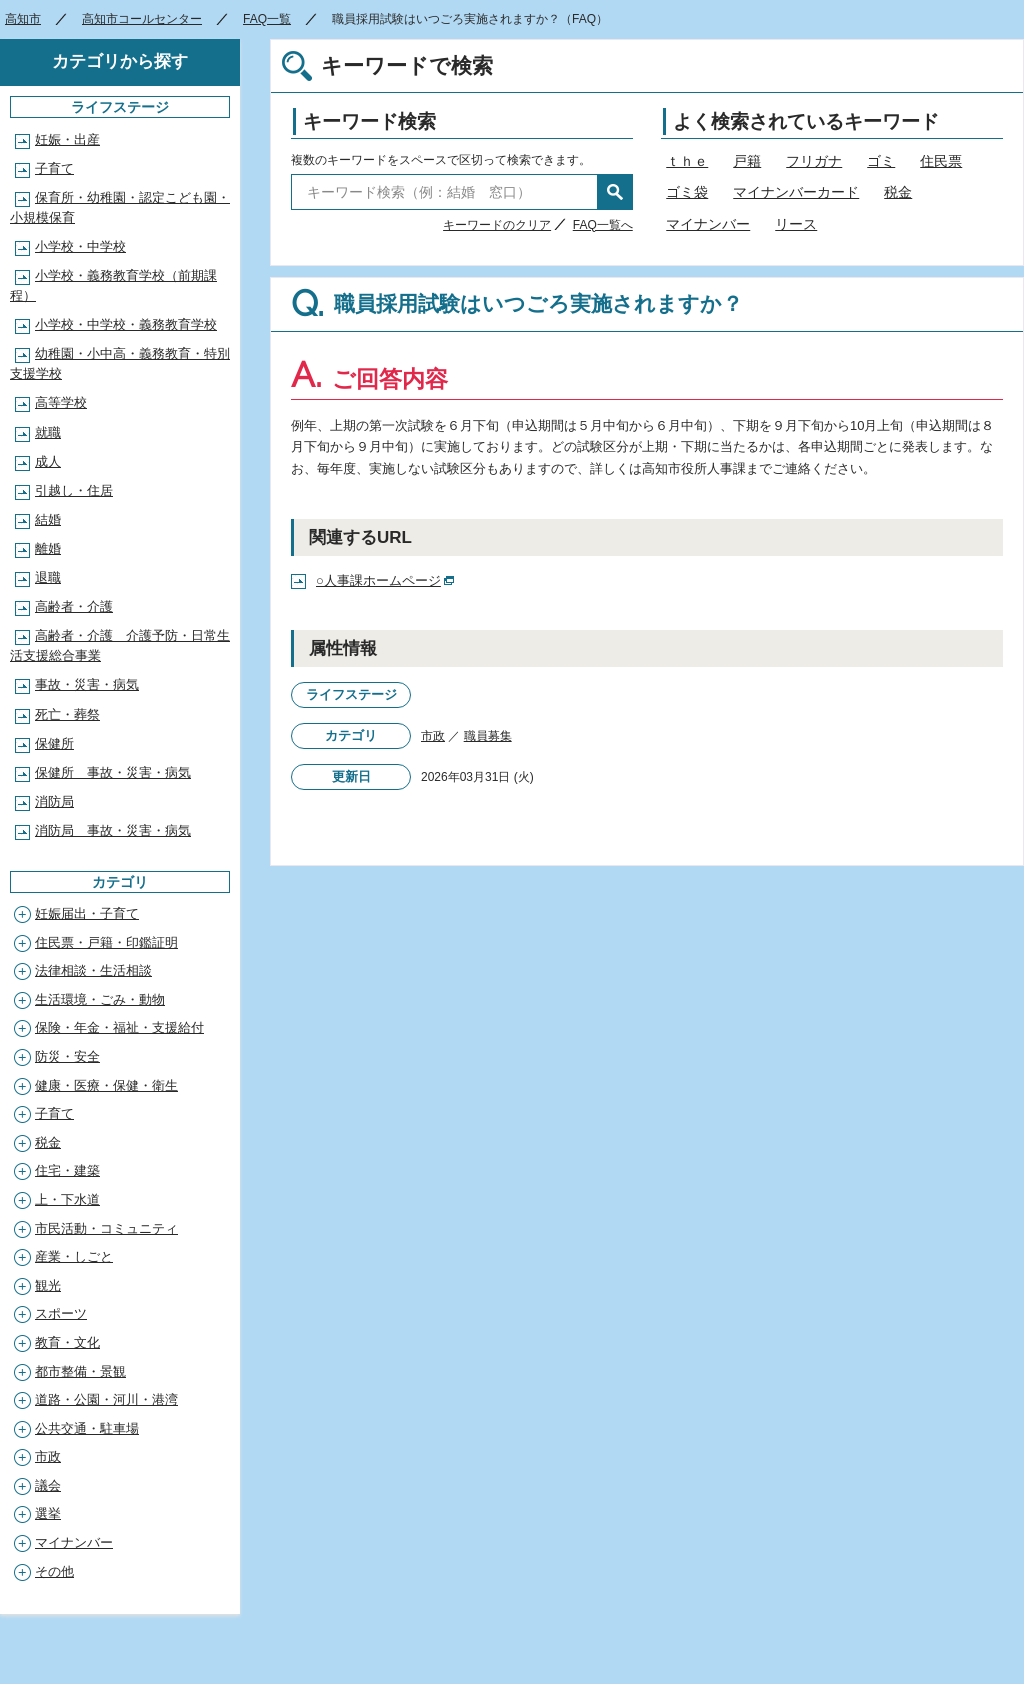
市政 (433, 736)
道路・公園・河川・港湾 (106, 1399)
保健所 (54, 743)
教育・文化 (67, 1342)
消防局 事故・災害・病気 (113, 830)
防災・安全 (67, 1056)
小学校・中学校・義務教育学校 (126, 324)
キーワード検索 (369, 121)
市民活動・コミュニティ (106, 1228)
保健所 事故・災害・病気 (113, 772)
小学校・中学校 (80, 246)
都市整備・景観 (80, 1371)
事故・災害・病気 (87, 684)
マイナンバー (708, 224)
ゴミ (881, 161)
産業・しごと (74, 1256)
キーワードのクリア (497, 225)
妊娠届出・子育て (87, 913)
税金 (898, 192)
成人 (48, 461)
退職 (48, 577)
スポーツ (61, 1313)
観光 (48, 1285)
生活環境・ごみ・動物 (100, 999)
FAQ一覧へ (603, 225)
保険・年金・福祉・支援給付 (119, 1027)
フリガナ (814, 161)
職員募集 (488, 736)
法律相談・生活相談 (93, 970)
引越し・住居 (74, 490)
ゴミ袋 (687, 192)
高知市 (23, 19)
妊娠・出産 (67, 139)
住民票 (941, 161)
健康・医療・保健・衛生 (106, 1085)
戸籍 (747, 161)
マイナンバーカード (796, 192)
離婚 (48, 548)
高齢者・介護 (74, 606)
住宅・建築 (67, 1170)
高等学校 (61, 402)
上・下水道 (67, 1199)
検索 (615, 192)
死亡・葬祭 (67, 714)
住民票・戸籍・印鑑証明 (106, 942)
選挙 (48, 1513)
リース (796, 224)
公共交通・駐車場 (87, 1428)
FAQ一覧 (267, 19)
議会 (48, 1485)
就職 (48, 432)
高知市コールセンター (142, 19)
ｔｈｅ (687, 161)
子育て (54, 168)
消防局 (54, 801)
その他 (54, 1571)
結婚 (48, 519)
